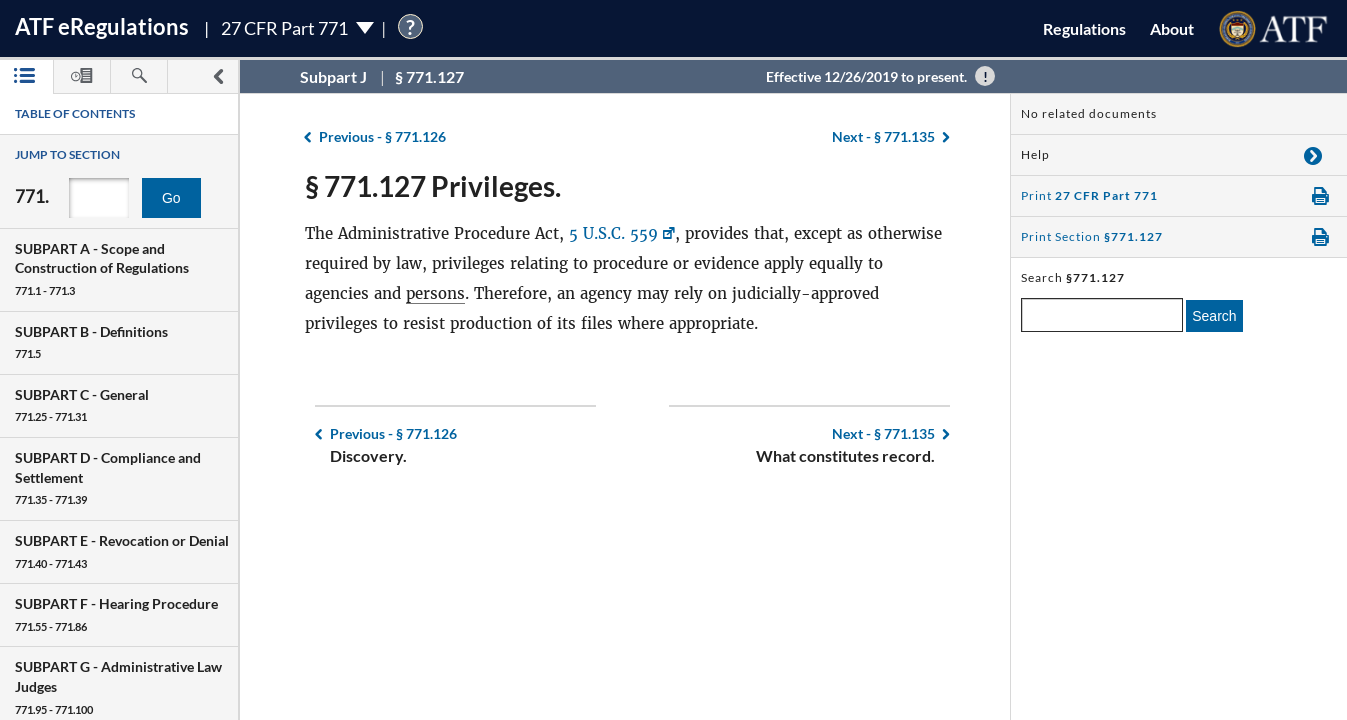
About (1172, 28)
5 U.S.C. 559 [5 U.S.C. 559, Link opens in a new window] (613, 233)
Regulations (1084, 28)
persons (435, 293)
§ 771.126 (382, 136)
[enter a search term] (1102, 315)
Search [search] (1214, 316)
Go (171, 198)
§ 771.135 (883, 136)
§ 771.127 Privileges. (433, 186)
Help (1035, 154)
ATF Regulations (102, 26)
